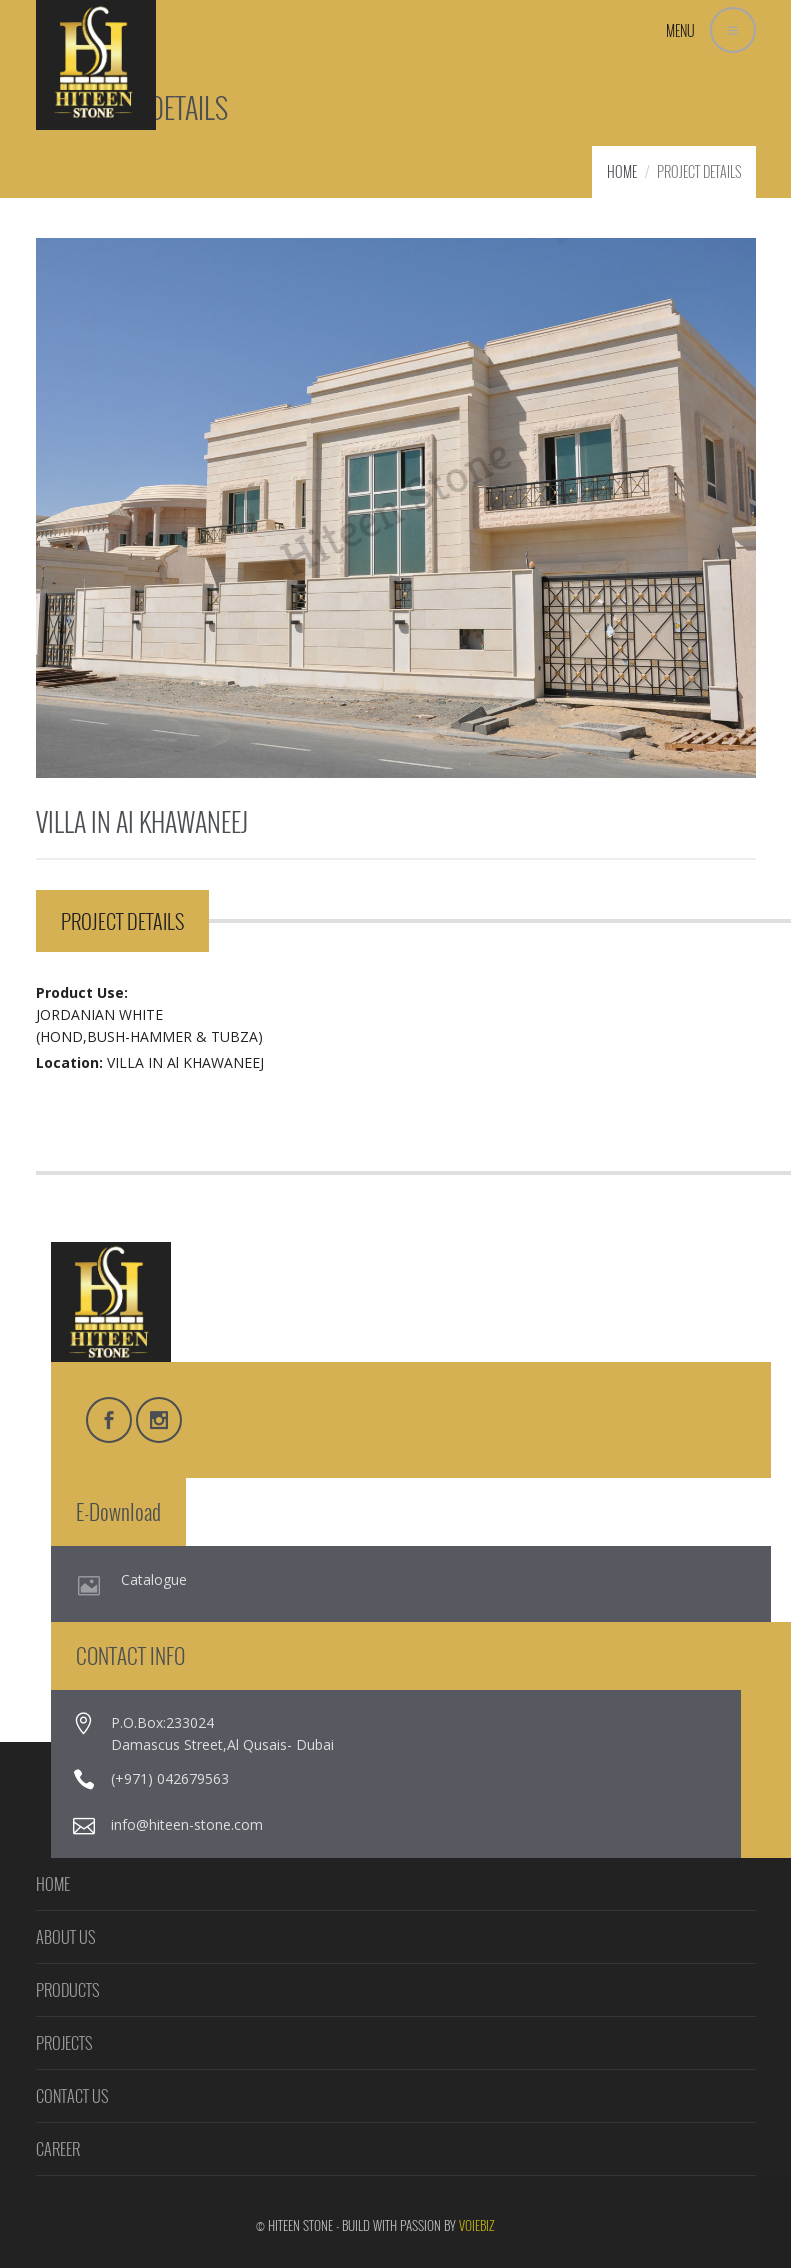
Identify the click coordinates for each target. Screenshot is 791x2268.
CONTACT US (72, 2096)
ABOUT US (65, 1937)
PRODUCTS (67, 1990)
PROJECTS (64, 2043)
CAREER (58, 2149)
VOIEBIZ (477, 2225)
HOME (622, 171)
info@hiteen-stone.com (187, 1824)
